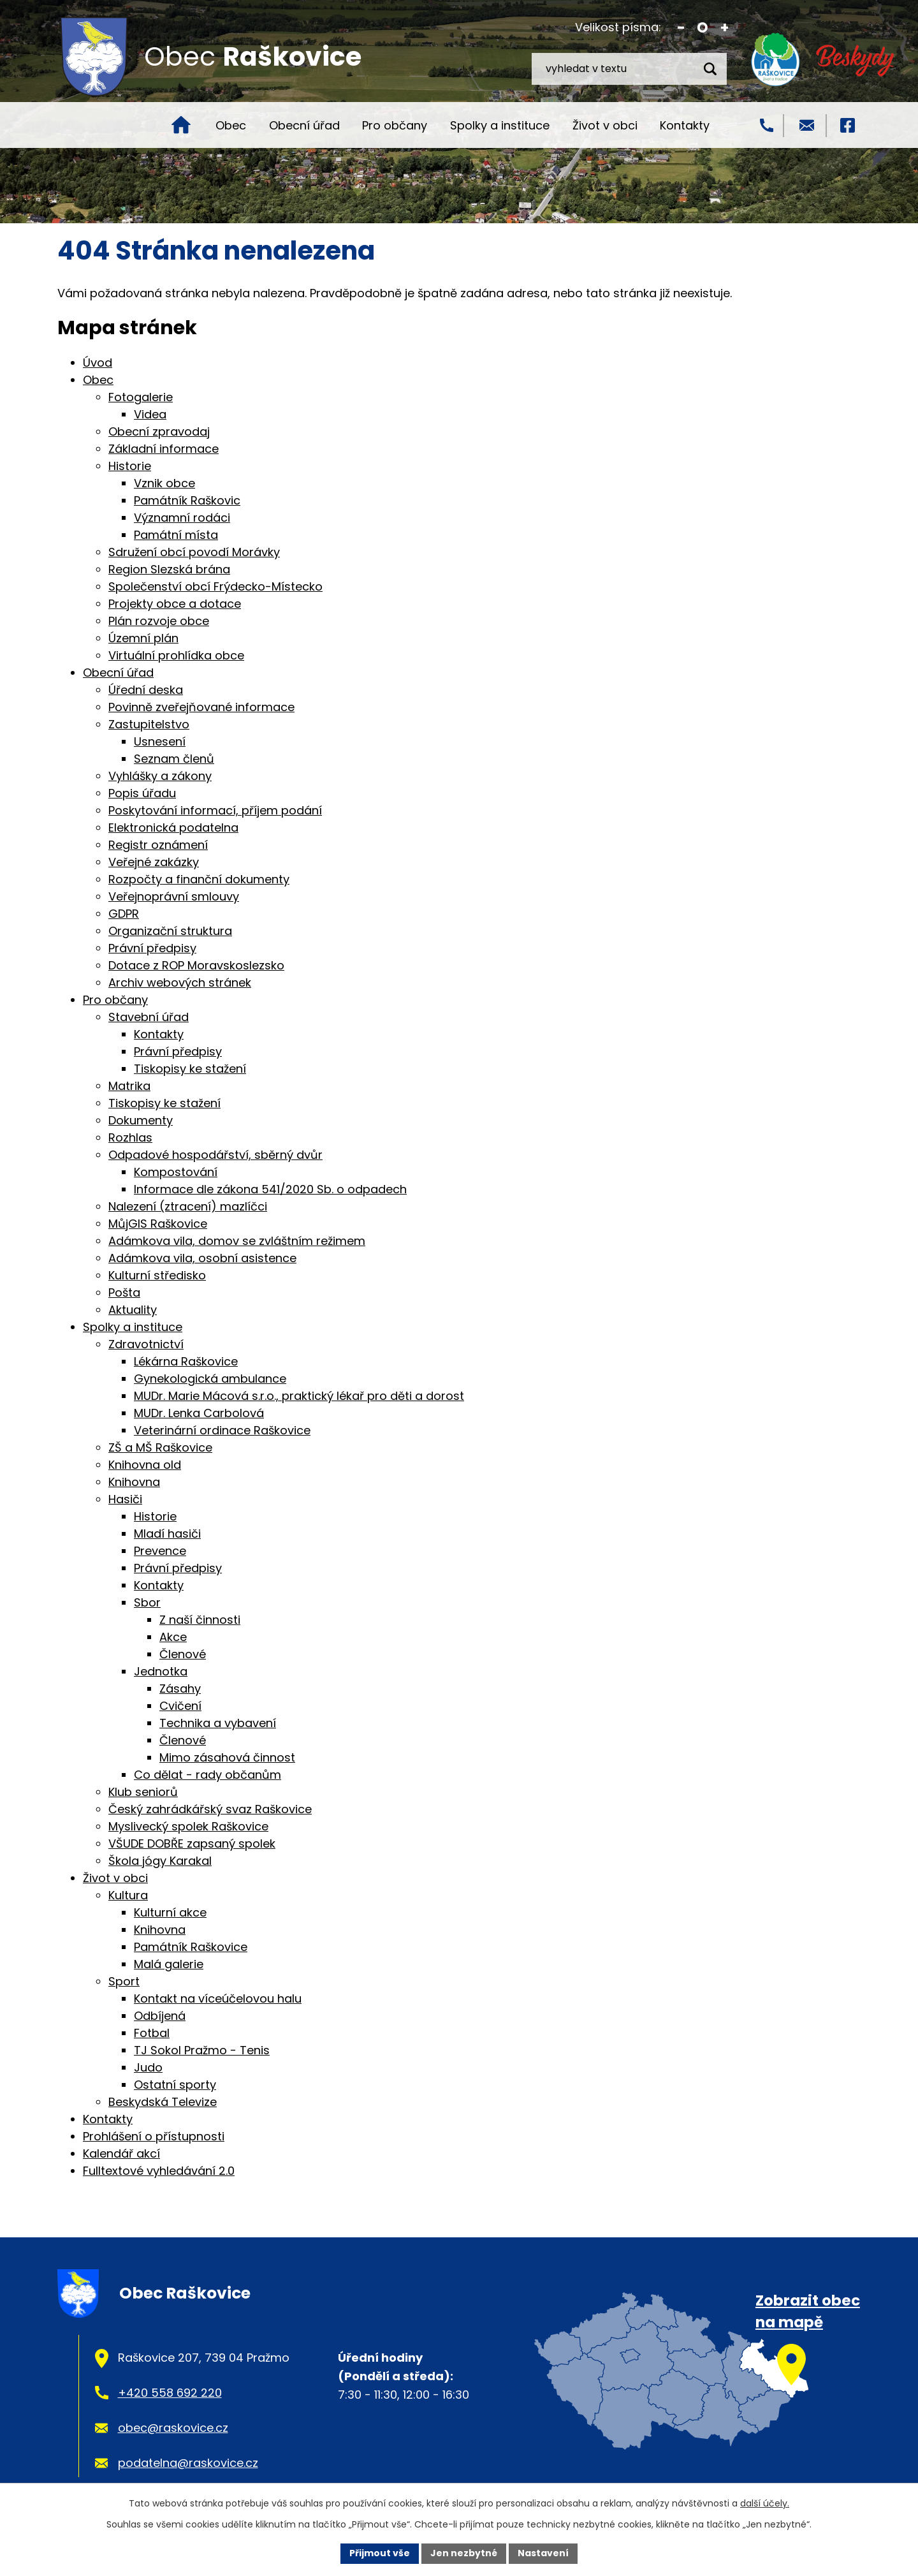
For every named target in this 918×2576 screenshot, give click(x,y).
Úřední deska (145, 690)
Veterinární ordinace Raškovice (222, 1430)
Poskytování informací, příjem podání (215, 810)
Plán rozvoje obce (158, 621)
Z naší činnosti (199, 1620)
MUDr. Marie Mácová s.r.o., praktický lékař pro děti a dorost (299, 1396)
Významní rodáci (182, 518)
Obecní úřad (304, 125)
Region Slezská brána (169, 569)
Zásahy (180, 1688)
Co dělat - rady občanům (207, 1775)
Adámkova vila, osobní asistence (202, 1258)
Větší (724, 27)
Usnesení (160, 741)
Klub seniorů (143, 1792)
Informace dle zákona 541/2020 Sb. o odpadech (270, 1189)
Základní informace (163, 449)
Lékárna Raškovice (186, 1361)
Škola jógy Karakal (160, 1861)
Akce (173, 1637)
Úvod (181, 125)
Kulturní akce (170, 1912)
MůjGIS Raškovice (157, 1224)
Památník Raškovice (190, 1947)
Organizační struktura (170, 931)
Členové (182, 1654)
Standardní (702, 27)
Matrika (129, 1086)
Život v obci (605, 125)
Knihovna (134, 1482)
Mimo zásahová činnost (227, 1757)
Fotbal (152, 2033)
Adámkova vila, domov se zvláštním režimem (236, 1241)
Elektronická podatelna (173, 827)
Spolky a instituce (500, 125)
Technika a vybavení (217, 1723)
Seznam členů (174, 759)
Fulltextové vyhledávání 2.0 (159, 2171)
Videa (150, 414)
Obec (230, 125)
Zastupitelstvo (148, 724)
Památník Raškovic (187, 500)
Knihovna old (144, 1465)
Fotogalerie (140, 397)
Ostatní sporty (175, 2085)
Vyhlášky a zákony (160, 776)
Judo (148, 2067)
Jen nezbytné (463, 2553)
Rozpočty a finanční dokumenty (198, 879)
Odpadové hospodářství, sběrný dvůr (215, 1155)
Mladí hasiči (167, 1534)
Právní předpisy (152, 948)
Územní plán (143, 638)
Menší (681, 27)
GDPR (123, 914)
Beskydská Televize (162, 2102)
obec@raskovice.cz (173, 2428)
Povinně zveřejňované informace (201, 707)
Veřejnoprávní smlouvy (173, 896)
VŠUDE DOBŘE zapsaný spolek (191, 1843)
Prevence (160, 1551)
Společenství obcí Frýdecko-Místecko (215, 586)
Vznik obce (164, 483)
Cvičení (180, 1706)
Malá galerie (168, 1964)
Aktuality (132, 1310)
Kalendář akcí (121, 2153)
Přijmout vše (379, 2553)
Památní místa (176, 535)
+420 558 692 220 (170, 2393)
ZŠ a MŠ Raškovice (160, 1447)
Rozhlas (130, 1137)
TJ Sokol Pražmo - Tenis (202, 2050)
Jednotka (160, 1671)
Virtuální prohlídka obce (176, 655)
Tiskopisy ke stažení (190, 1069)
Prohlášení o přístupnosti (153, 2136)
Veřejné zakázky (153, 862)
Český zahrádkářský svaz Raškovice (210, 1809)
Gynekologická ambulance (210, 1379)
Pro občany (394, 125)
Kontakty (685, 125)
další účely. (764, 2503)
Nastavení (543, 2553)
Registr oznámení (158, 845)
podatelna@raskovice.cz (188, 2463)
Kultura (128, 1895)
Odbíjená (160, 2016)
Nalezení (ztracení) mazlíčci (187, 1206)
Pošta (124, 1292)
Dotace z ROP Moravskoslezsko (196, 965)
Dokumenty (140, 1120)
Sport (124, 1981)
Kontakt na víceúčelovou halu (218, 1998)
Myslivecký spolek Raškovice (188, 1826)
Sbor (147, 1602)
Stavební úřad (148, 1017)
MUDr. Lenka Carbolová (199, 1413)
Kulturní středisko (157, 1275)
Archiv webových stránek (179, 982)
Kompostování (175, 1172)
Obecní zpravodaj (159, 431)
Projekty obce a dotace (174, 604)
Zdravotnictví (146, 1344)
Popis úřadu (142, 793)
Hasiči (125, 1499)
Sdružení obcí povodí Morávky (194, 552)
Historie (129, 466)
